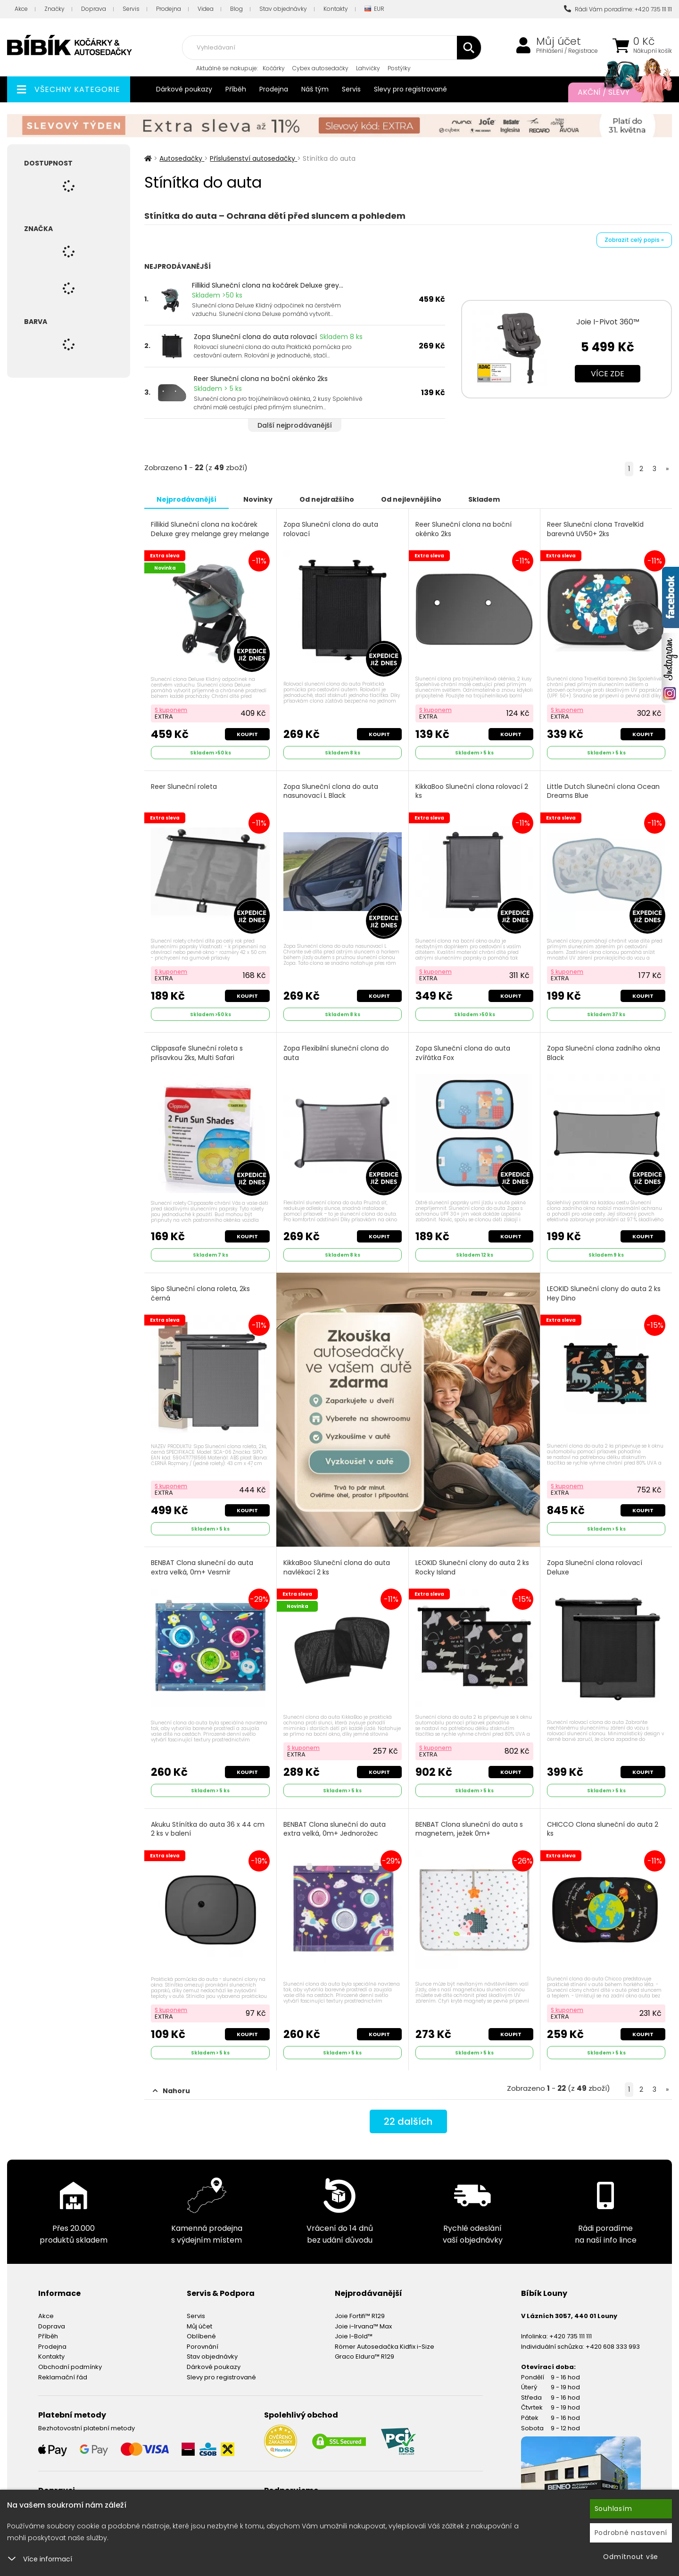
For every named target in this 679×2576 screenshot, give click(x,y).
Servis (131, 9)
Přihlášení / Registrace (567, 51)
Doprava (93, 9)
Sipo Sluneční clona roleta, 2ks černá (200, 1293)
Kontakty (335, 9)
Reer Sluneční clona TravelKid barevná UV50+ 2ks (595, 529)
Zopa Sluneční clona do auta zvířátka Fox (462, 1053)
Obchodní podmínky (70, 2366)
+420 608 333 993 (613, 2346)
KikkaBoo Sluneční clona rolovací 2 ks (471, 791)
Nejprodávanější (186, 499)
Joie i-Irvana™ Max (363, 2326)
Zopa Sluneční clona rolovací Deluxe (594, 1567)
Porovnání (202, 2346)
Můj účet (558, 41)
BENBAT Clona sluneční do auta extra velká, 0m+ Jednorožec (334, 1829)
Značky (54, 9)
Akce (21, 9)
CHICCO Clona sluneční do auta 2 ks (602, 1829)
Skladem (484, 499)
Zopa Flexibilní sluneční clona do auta (336, 1053)
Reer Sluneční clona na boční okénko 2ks (261, 378)
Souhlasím (613, 2508)
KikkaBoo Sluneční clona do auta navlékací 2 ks (336, 1567)
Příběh (235, 89)
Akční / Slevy (615, 92)
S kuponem (171, 710)
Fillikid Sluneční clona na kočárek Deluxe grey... (267, 285)
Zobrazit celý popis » (634, 240)
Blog (236, 9)
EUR (374, 9)
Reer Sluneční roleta (184, 786)
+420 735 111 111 (570, 2336)
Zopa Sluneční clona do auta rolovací (255, 336)
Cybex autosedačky (320, 68)
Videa (206, 9)
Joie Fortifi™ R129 (360, 2315)
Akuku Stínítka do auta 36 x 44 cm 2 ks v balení (208, 1829)
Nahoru (171, 2091)
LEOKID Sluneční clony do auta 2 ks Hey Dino (604, 1293)
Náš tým (315, 89)
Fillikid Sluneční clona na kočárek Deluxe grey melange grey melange (210, 529)
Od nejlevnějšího (411, 499)
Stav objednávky (283, 9)
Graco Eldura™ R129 (364, 2356)
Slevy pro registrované (410, 89)
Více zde (607, 373)
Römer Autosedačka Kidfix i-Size (384, 2346)
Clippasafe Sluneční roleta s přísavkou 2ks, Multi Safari (197, 1053)
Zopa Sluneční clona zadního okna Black (603, 1053)
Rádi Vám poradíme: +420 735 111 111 (618, 9)
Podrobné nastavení (631, 2532)
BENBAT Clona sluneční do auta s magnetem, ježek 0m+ (469, 1829)
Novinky (258, 499)
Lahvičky (368, 68)
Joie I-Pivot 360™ (607, 321)
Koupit (247, 734)
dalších (408, 2121)
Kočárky (274, 68)
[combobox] (331, 47)
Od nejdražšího (326, 499)
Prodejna (168, 9)
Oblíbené (201, 2336)
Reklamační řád (62, 2377)
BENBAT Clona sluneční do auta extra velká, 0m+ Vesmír (202, 1567)
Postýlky (399, 68)
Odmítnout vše (630, 2556)
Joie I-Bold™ (354, 2336)
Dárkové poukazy (184, 89)
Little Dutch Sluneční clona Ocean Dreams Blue (603, 791)
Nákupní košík (652, 51)
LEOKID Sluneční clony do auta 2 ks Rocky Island (472, 1567)
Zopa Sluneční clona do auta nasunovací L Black (330, 791)
